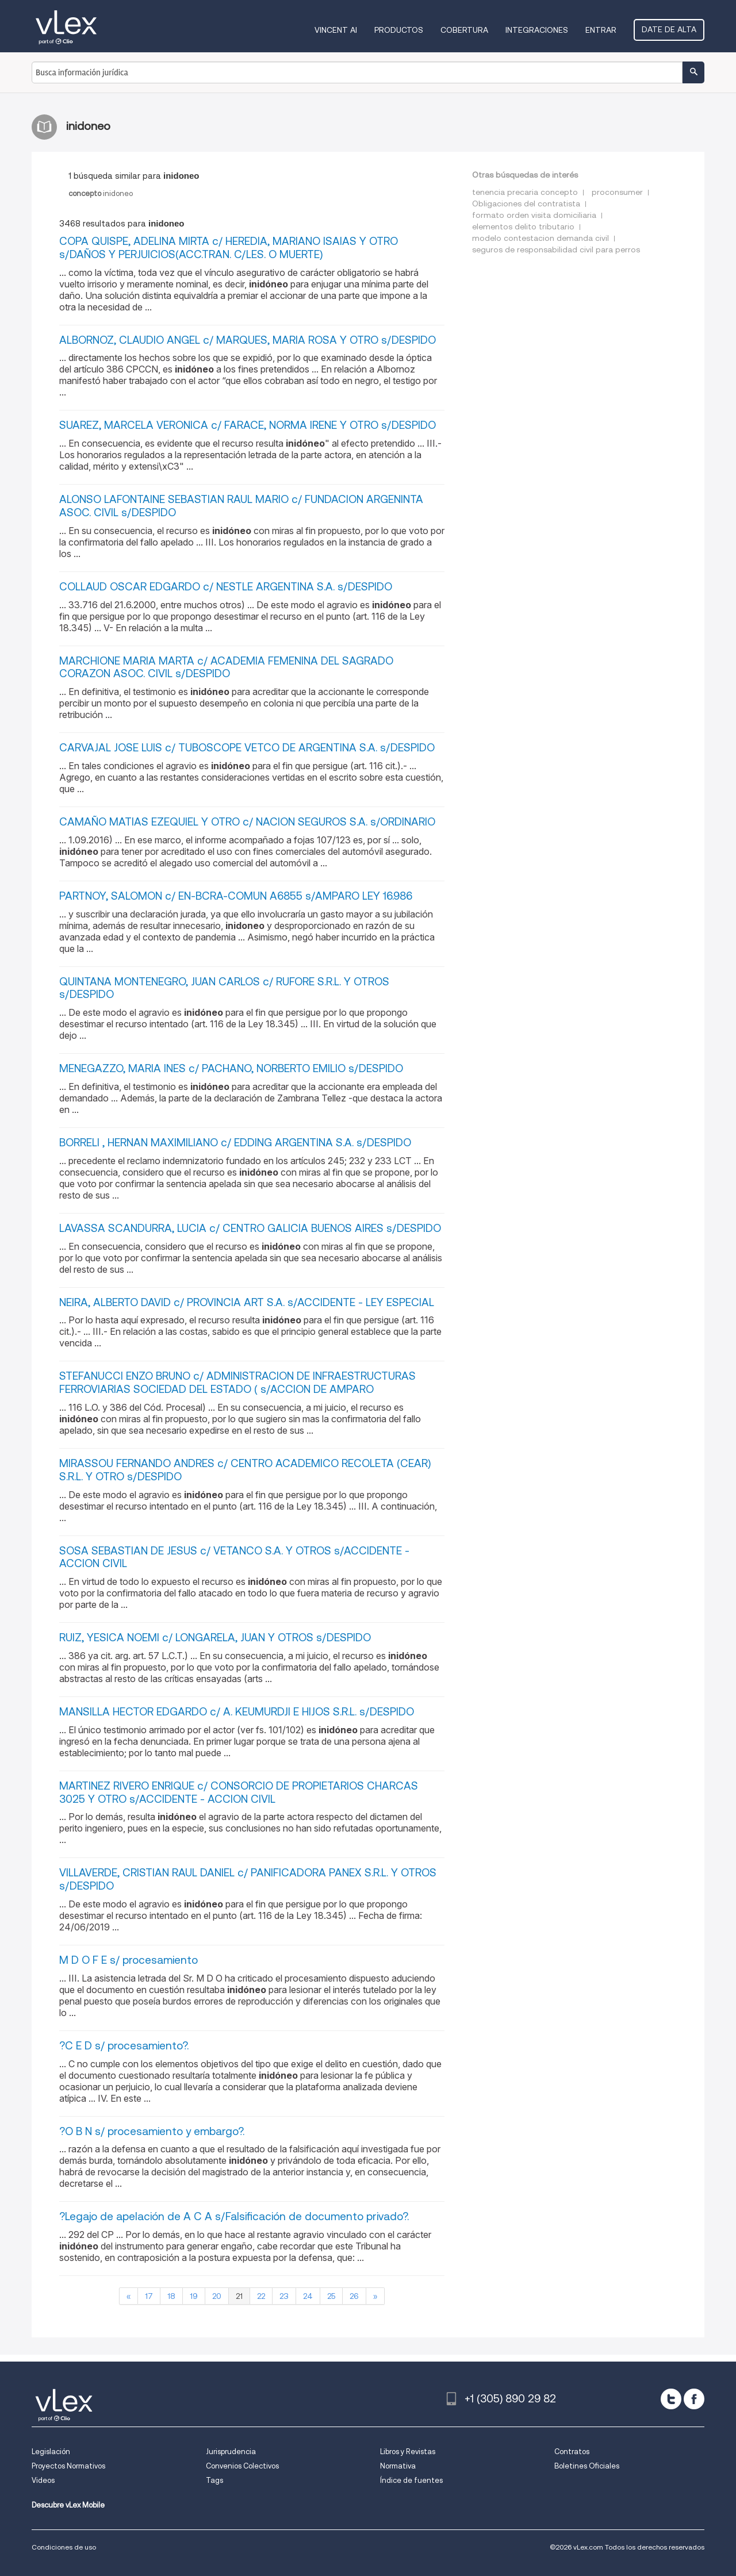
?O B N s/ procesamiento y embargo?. (151, 2131)
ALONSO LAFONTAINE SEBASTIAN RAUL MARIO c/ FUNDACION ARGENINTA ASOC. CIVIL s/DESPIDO (241, 506)
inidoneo (100, 193)
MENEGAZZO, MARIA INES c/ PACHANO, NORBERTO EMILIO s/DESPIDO (231, 1068)
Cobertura (464, 29)
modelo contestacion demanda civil (540, 238)
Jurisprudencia (231, 2451)
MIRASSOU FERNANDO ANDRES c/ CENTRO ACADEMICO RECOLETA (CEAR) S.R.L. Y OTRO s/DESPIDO (245, 1470)
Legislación (51, 2451)
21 (239, 2296)
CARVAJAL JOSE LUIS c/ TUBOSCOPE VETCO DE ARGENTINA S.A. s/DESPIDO (247, 748)
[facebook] (694, 2399)
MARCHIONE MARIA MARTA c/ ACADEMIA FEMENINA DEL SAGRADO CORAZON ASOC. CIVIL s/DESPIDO (226, 667)
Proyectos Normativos (68, 2466)
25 (331, 2296)
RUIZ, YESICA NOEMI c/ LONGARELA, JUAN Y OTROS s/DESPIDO (215, 1637)
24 (308, 2296)
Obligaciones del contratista (526, 203)
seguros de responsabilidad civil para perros (556, 249)
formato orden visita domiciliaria (534, 215)
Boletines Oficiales (586, 2466)
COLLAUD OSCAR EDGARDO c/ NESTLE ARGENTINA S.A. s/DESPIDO (225, 587)
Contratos (571, 2451)
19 (194, 2296)
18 (171, 2296)
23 (284, 2296)
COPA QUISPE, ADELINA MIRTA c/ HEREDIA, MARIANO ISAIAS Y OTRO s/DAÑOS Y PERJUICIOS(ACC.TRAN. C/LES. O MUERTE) (228, 247)
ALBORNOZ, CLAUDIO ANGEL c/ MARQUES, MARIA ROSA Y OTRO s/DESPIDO (247, 340)
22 (261, 2296)
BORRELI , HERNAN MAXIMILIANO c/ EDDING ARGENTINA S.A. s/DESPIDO (235, 1143)
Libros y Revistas (407, 2451)
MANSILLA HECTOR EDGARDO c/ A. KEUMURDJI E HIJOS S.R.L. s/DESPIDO (236, 1712)
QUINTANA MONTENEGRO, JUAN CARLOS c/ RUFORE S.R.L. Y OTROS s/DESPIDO (224, 988)
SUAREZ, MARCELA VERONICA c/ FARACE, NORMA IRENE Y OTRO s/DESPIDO (247, 425)
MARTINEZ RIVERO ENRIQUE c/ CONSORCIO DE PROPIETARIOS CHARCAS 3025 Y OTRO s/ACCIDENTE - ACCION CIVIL (238, 1792)
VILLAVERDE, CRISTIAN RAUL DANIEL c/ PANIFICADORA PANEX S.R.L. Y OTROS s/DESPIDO (247, 1879)
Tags (214, 2480)
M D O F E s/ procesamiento (128, 1960)
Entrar (600, 29)
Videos (43, 2480)
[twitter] (671, 2399)
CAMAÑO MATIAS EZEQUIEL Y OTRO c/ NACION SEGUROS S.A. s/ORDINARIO (247, 822)
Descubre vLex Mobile (68, 2505)
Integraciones (536, 29)
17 (149, 2296)
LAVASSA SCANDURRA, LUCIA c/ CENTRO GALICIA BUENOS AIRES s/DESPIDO (250, 1228)
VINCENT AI (336, 29)
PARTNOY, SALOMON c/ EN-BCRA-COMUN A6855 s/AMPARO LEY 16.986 (235, 896)
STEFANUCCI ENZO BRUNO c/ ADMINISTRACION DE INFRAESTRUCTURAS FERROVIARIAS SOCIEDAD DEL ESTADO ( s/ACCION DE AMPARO (237, 1382)
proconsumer (617, 192)
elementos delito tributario (523, 226)
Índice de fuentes (411, 2480)
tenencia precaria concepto (525, 192)
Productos (398, 29)
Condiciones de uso (64, 2547)
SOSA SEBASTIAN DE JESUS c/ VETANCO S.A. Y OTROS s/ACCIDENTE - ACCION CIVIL (234, 1557)
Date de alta (669, 29)
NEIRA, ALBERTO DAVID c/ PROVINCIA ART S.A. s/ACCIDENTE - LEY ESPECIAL (246, 1302)
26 (354, 2296)
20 (216, 2296)
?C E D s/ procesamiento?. (124, 2046)
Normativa (398, 2466)
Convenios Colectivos (242, 2466)
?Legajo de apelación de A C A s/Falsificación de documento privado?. (234, 2216)
